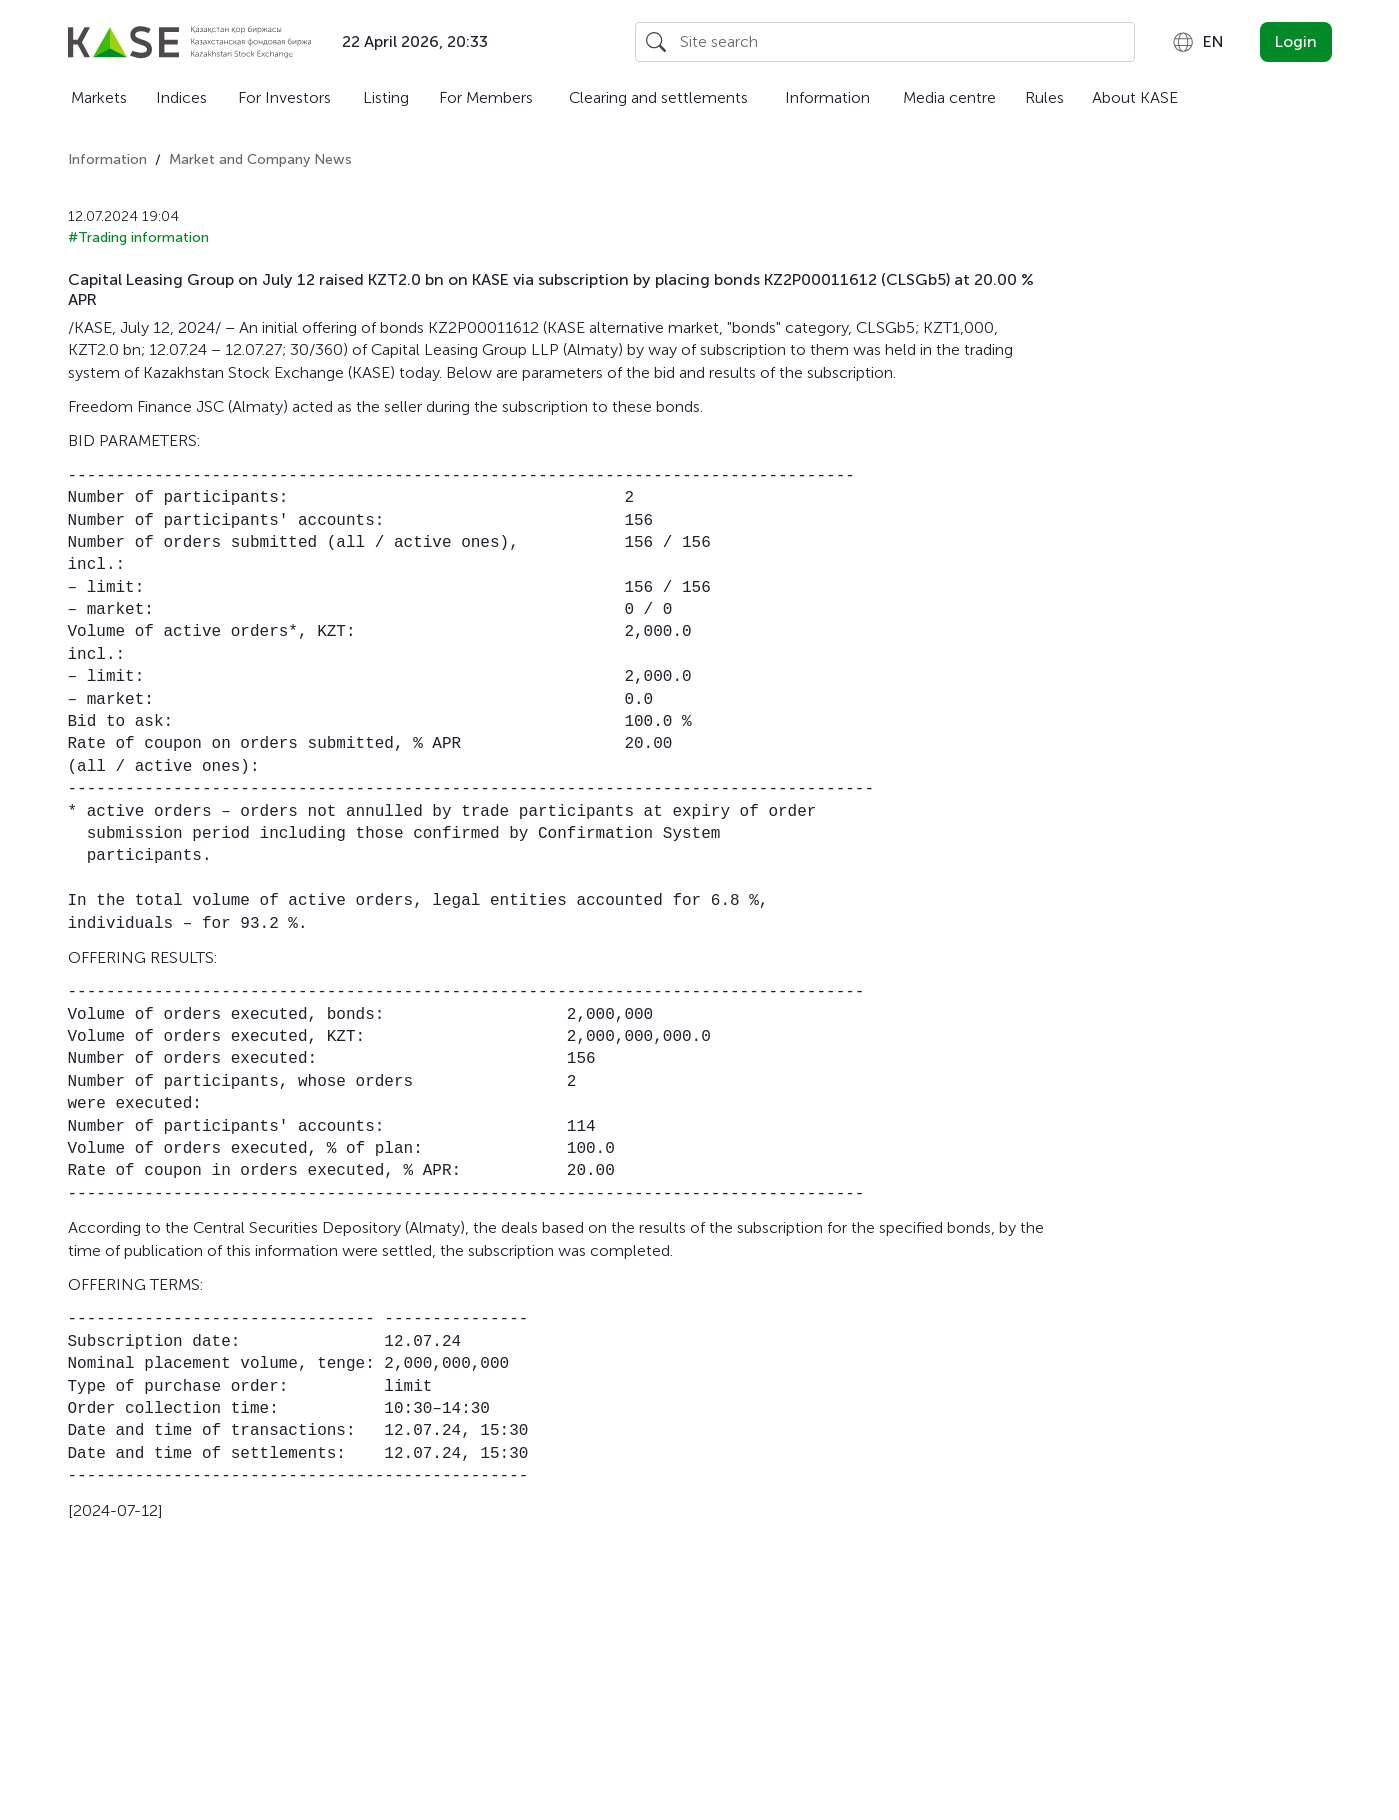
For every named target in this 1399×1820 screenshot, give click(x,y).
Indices (181, 97)
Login (1296, 41)
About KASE (1135, 97)
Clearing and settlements (658, 97)
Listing (386, 97)
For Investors (284, 97)
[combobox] (1197, 42)
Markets (99, 97)
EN (1197, 42)
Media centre (949, 97)
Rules (1044, 97)
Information (827, 97)
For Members (486, 97)
